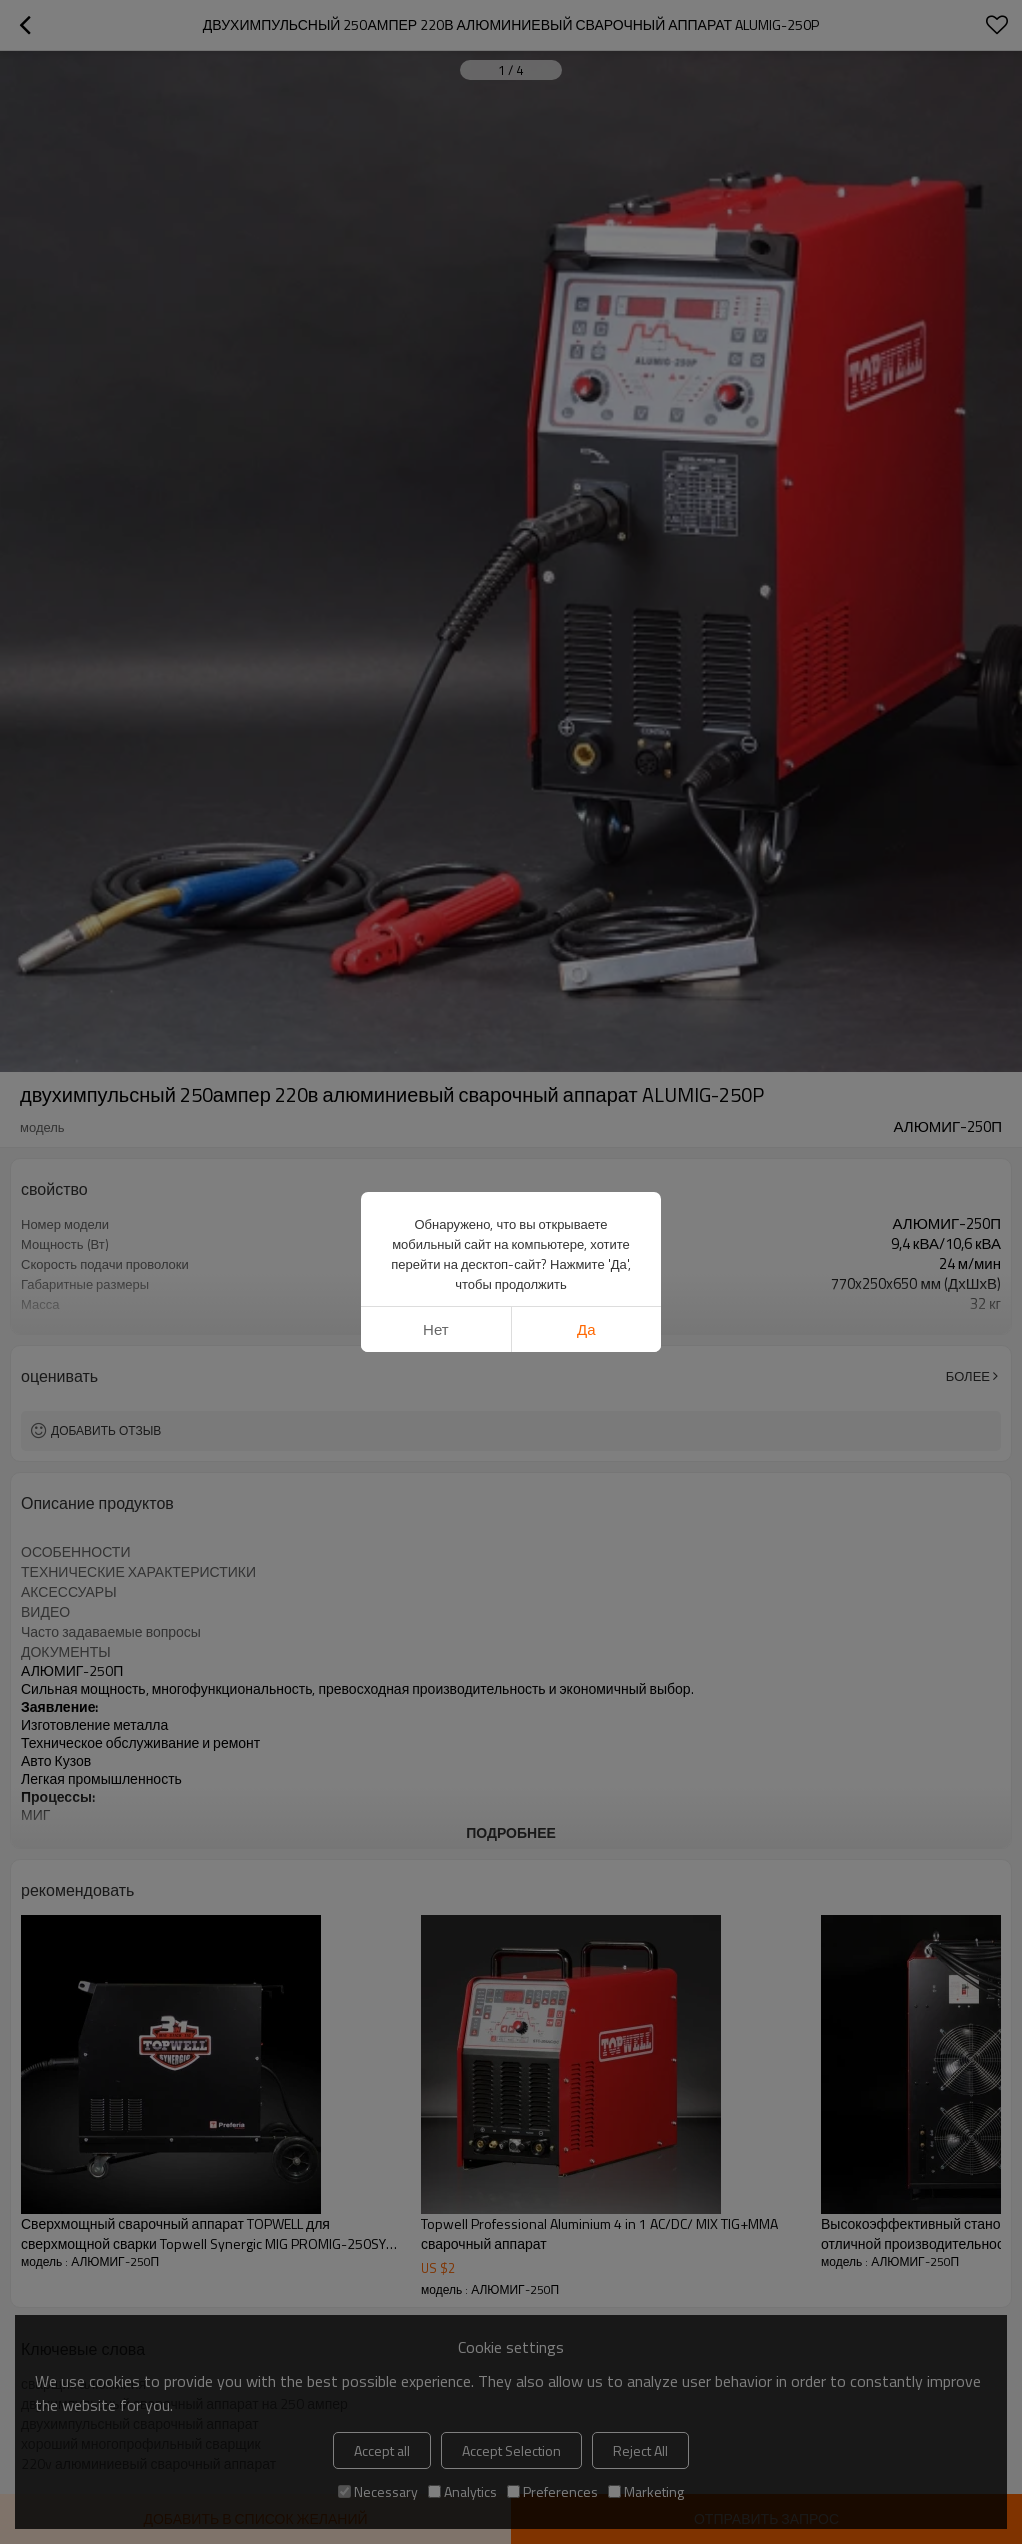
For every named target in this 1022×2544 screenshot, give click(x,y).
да (586, 1329)
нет (436, 1329)
